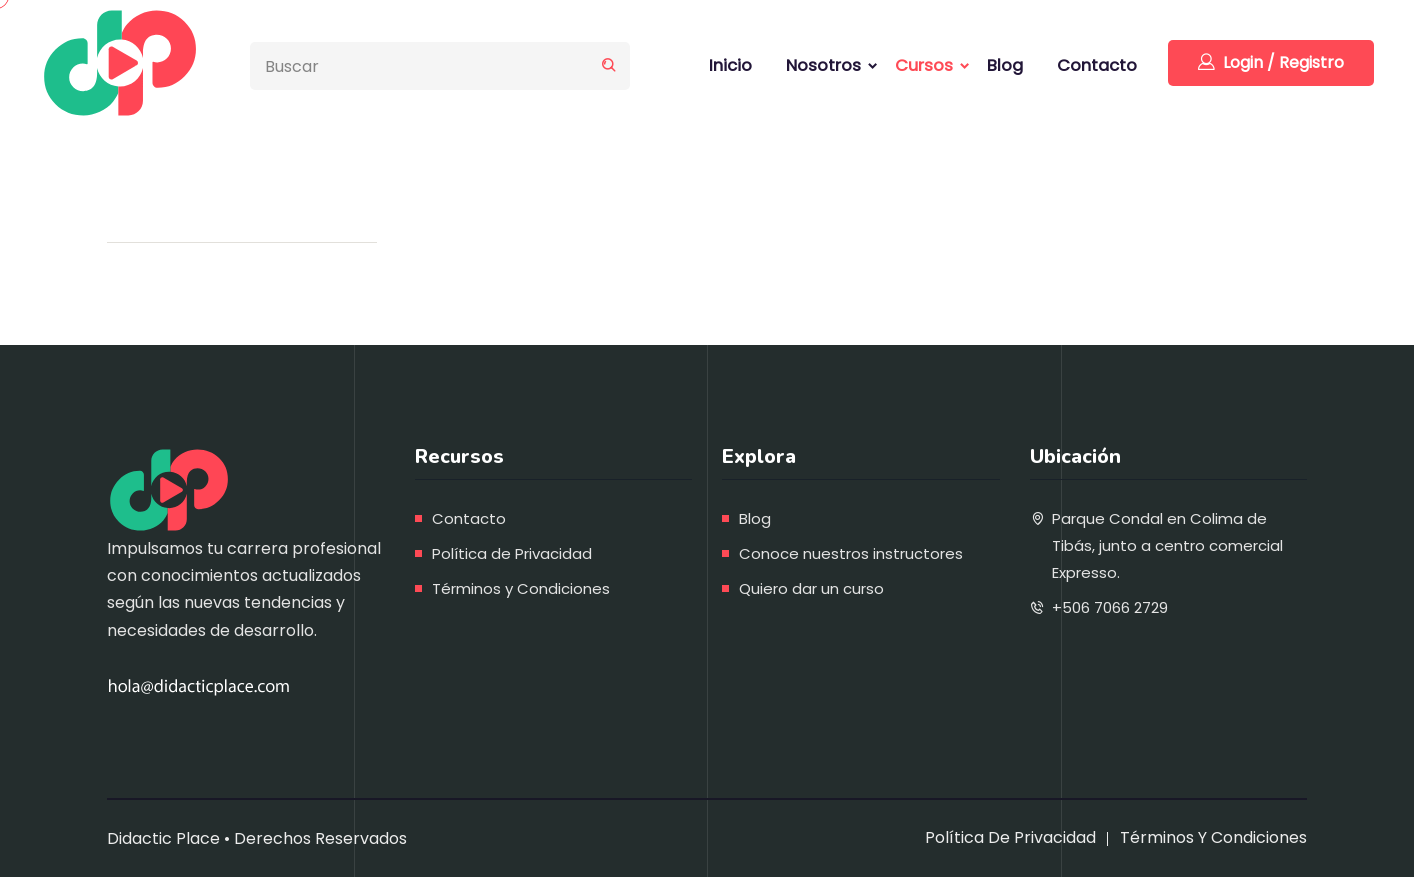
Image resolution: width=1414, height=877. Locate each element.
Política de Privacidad (512, 553)
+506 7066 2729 (1110, 607)
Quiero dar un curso (811, 588)
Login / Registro (1271, 62)
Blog (1005, 65)
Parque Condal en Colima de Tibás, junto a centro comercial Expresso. (1167, 545)
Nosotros (823, 65)
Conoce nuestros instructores (851, 553)
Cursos (924, 65)
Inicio (730, 65)
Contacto (1097, 65)
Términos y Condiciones (521, 588)
